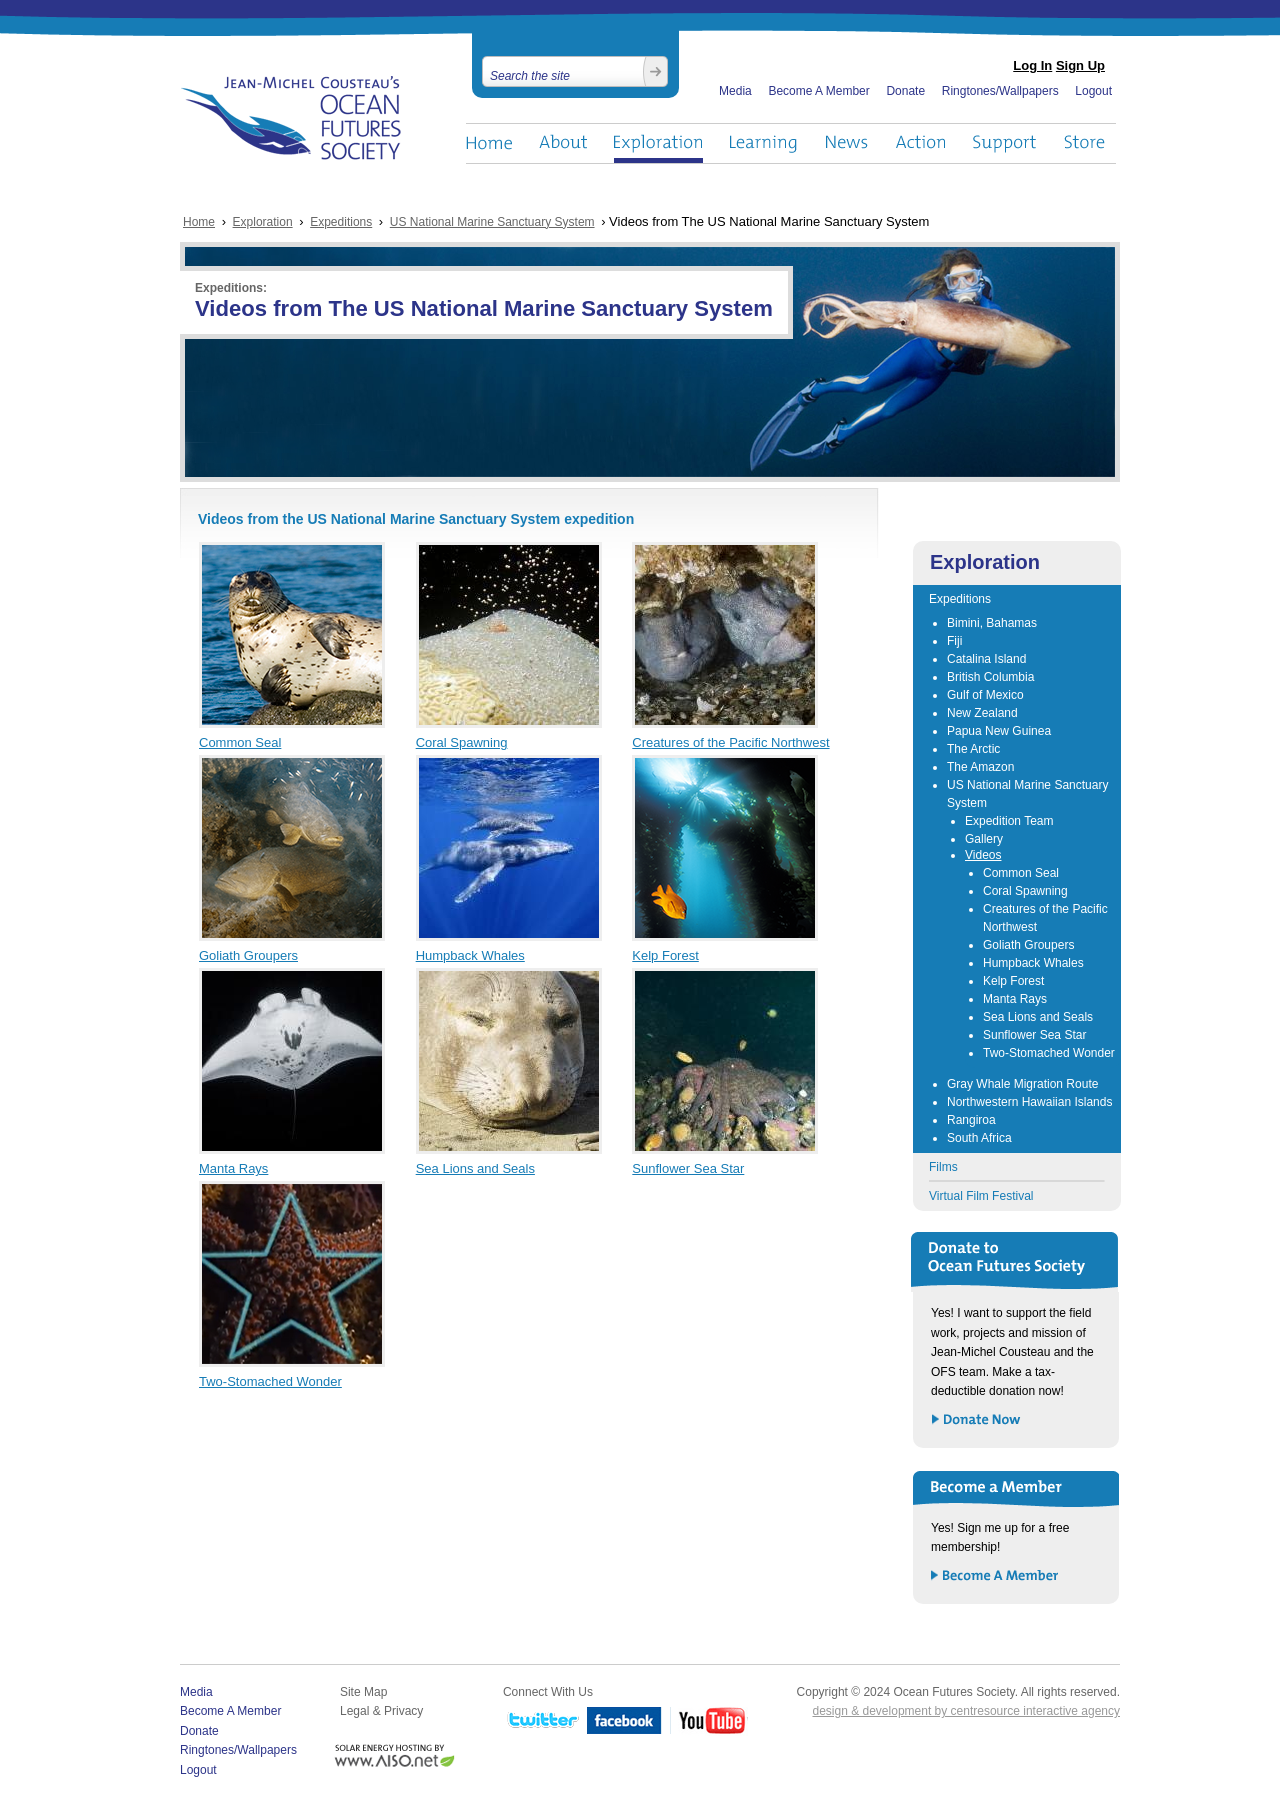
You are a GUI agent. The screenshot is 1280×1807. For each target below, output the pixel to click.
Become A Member (818, 91)
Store (1085, 143)
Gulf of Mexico (985, 695)
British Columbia (990, 677)
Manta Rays (233, 1168)
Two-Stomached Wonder (270, 1381)
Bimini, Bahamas (992, 623)
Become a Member (995, 1576)
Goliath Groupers (248, 955)
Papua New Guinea (999, 731)
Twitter (541, 1721)
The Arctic (973, 749)
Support (1004, 143)
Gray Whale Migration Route (1022, 1084)
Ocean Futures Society (291, 118)
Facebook (624, 1721)
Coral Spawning (462, 742)
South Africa (979, 1138)
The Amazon (980, 767)
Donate (905, 91)
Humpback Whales (470, 955)
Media (735, 91)
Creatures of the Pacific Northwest (730, 742)
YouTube (709, 1721)
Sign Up (1080, 65)
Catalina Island (986, 659)
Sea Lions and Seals (475, 1168)
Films (943, 1167)
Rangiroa (971, 1120)
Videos (983, 855)
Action (920, 143)
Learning (764, 143)
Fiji (954, 641)
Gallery (984, 839)
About (563, 143)
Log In (1032, 65)
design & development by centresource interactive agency (966, 1711)
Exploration (658, 143)
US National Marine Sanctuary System (492, 222)
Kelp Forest (665, 955)
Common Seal (240, 742)
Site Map (363, 1692)
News (846, 143)
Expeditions (341, 222)
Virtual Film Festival (981, 1196)
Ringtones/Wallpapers (1000, 91)
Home (489, 143)
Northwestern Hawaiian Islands (1029, 1102)
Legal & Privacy (381, 1711)
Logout (1093, 91)
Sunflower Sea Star (688, 1168)
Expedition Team (1009, 821)
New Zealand (982, 713)
